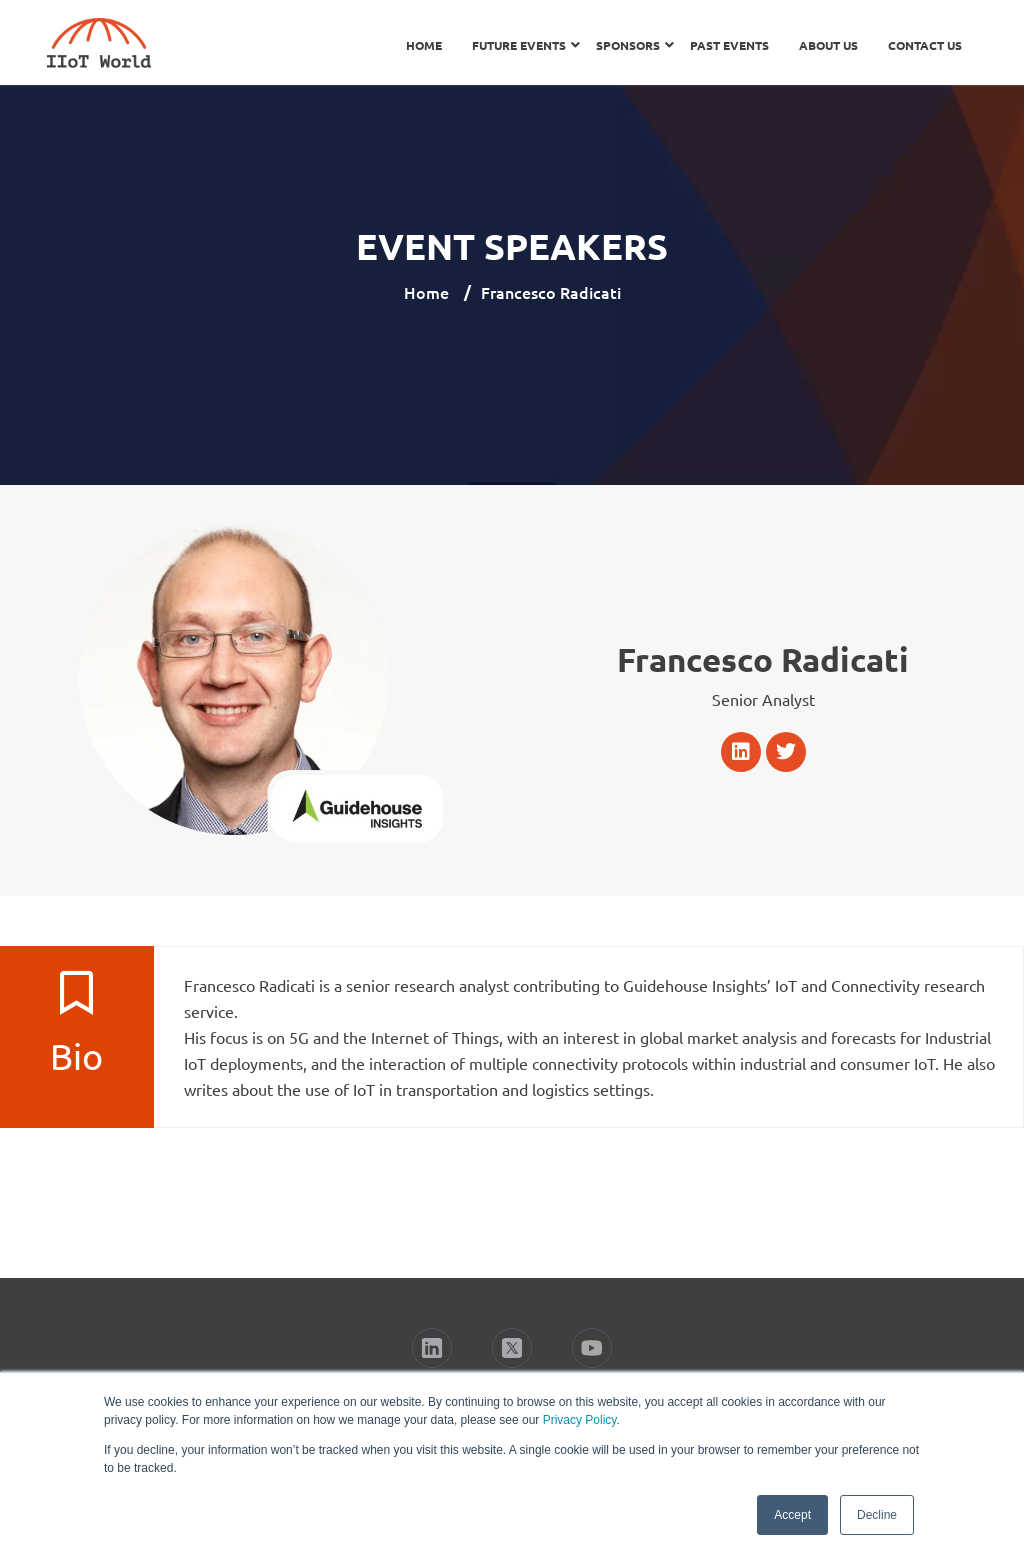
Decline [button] (877, 1515)
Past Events (729, 45)
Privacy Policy (580, 1420)
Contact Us (925, 45)
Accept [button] (792, 1515)
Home (424, 45)
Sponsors (628, 45)
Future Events (519, 45)
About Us (828, 45)
